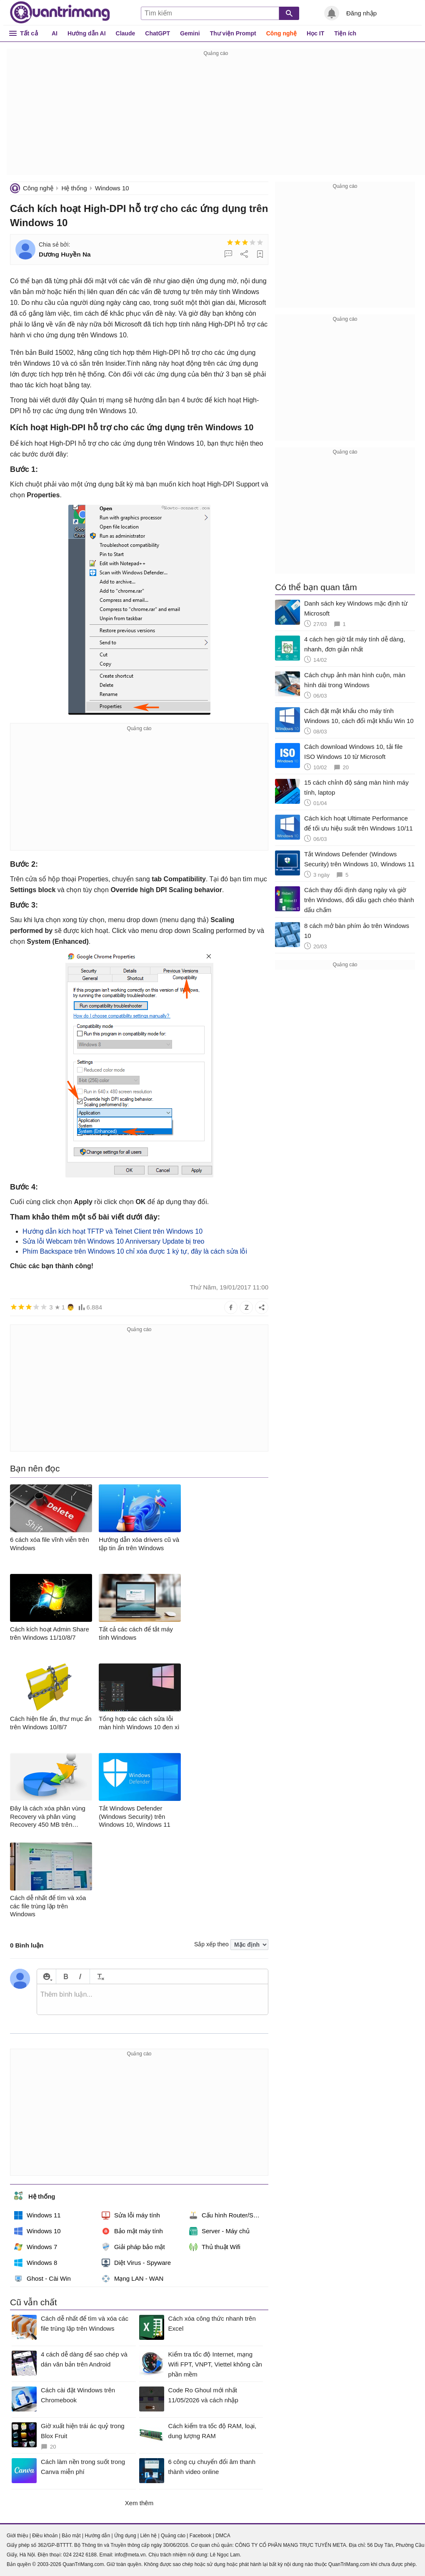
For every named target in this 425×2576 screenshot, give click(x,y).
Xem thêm (139, 2502)
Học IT (315, 33)
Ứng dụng (125, 2536)
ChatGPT (157, 33)
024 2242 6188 (80, 2555)
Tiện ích (345, 33)
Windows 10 (112, 188)
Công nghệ (281, 33)
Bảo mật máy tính (132, 2231)
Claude (125, 33)
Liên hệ (148, 2536)
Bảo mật (71, 2536)
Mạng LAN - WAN (132, 2278)
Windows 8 (35, 2263)
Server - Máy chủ (219, 2231)
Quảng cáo (173, 2536)
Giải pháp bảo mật (133, 2247)
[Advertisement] (216, 116)
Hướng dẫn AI (87, 33)
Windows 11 (37, 2215)
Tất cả (29, 33)
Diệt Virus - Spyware (136, 2263)
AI (55, 33)
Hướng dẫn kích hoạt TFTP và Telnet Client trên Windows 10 (112, 1231)
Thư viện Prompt (233, 33)
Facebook (201, 2536)
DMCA (222, 2536)
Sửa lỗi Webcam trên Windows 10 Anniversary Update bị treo (113, 1241)
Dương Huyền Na (65, 254)
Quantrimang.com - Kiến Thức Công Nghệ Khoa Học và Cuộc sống (60, 12)
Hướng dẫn (97, 2536)
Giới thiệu (17, 2536)
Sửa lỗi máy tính (131, 2215)
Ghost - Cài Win (42, 2278)
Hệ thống (74, 188)
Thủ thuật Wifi (214, 2247)
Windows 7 (35, 2247)
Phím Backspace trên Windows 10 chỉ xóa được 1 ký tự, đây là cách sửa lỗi (134, 1251)
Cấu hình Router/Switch (228, 2215)
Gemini (190, 33)
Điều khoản (45, 2536)
